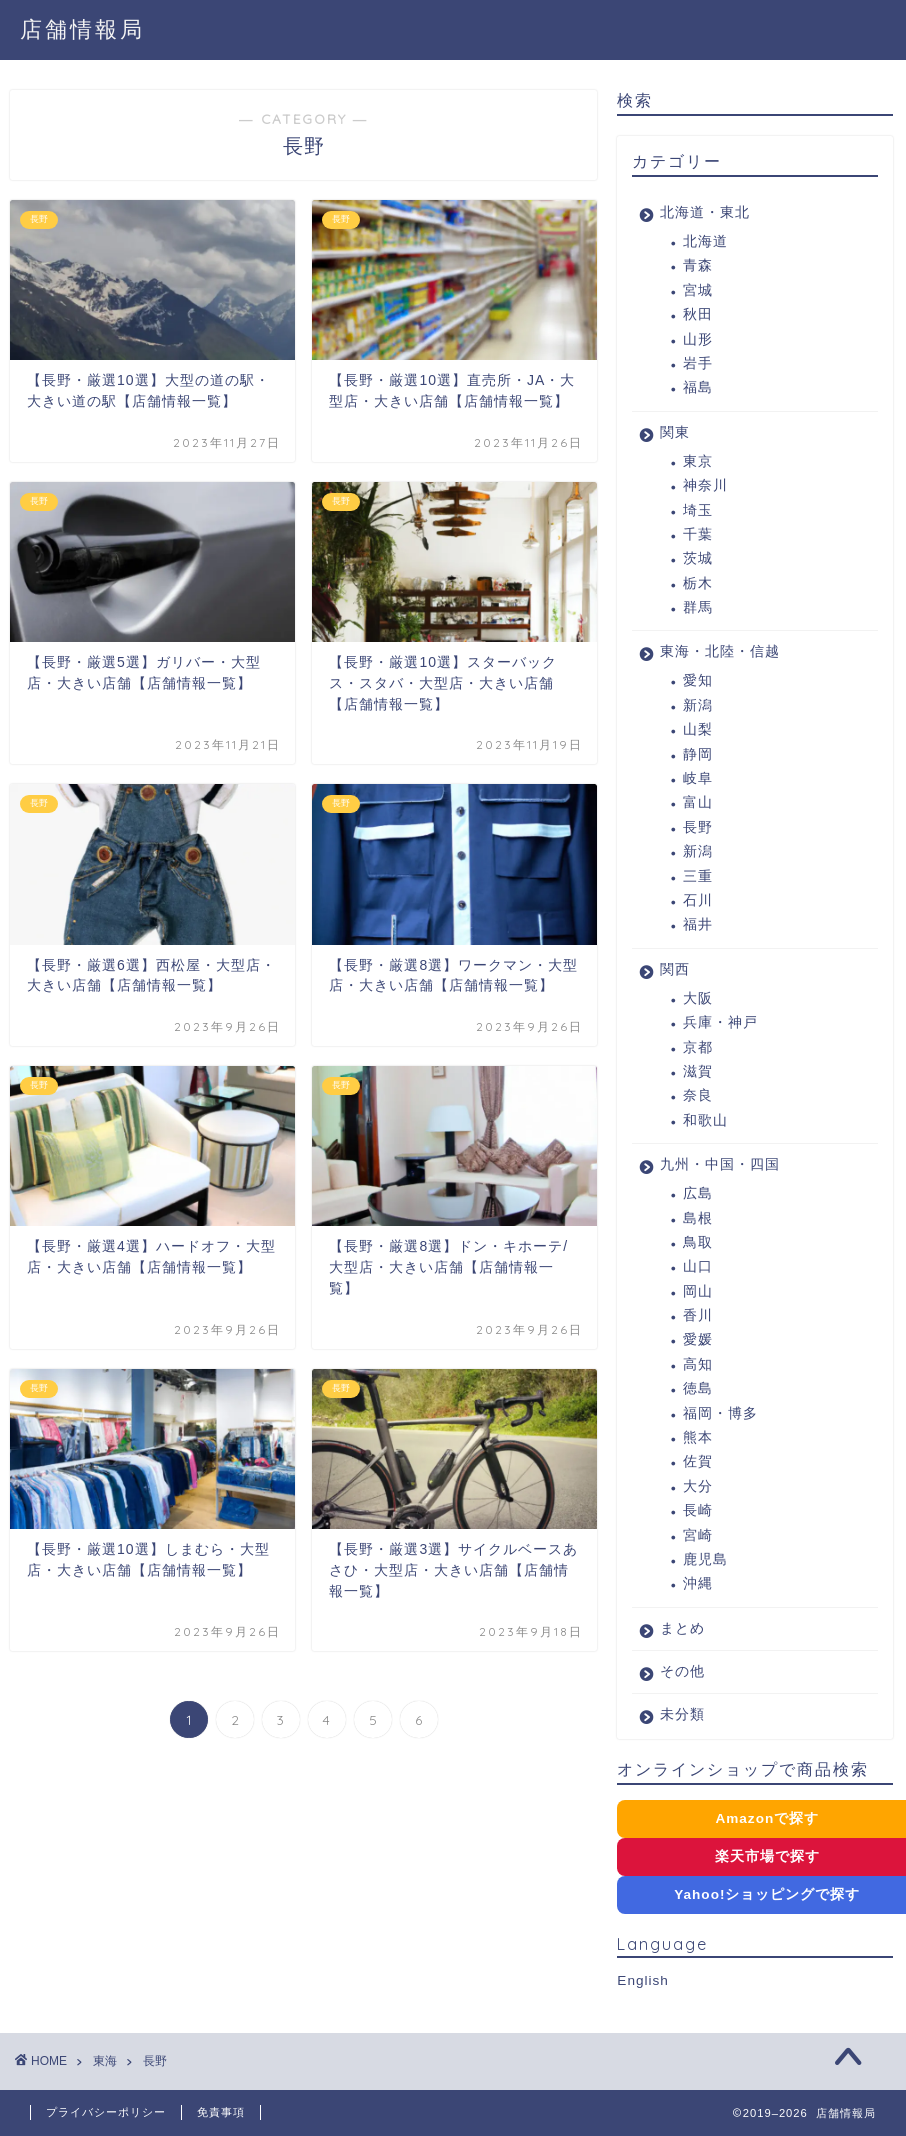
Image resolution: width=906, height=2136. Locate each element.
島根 (698, 1218)
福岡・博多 (720, 1413)
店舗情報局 (82, 28)
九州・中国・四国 (720, 1164)
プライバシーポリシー (106, 2112)
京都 (698, 1047)
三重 (698, 876)
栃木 (698, 583)
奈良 (698, 1095)
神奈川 (705, 485)
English (643, 1980)
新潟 (698, 705)
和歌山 (705, 1120)
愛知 (698, 680)
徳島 (698, 1388)
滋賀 (698, 1071)
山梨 (698, 729)
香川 (698, 1315)
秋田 (698, 314)
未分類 (682, 1714)
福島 (698, 387)
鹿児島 (705, 1559)
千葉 (698, 534)
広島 (698, 1193)
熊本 (698, 1437)
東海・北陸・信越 (720, 651)
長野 (698, 827)
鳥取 (698, 1242)
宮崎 (698, 1535)
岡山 (698, 1291)
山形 (698, 339)
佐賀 (698, 1461)
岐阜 (698, 778)
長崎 (698, 1510)
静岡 (698, 754)
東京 (698, 461)
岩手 (698, 363)
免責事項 (221, 2112)
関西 (675, 969)
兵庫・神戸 (720, 1022)
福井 (698, 924)
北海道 (705, 241)
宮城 (698, 290)
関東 (675, 432)
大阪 (698, 998)
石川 (698, 900)
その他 (682, 1671)
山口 (698, 1266)
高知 (698, 1364)
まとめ (682, 1628)
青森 (698, 265)
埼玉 (698, 510)
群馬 (698, 607)
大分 (698, 1486)
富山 (698, 802)
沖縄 (698, 1583)
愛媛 (698, 1339)
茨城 (698, 558)
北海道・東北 (705, 212)
